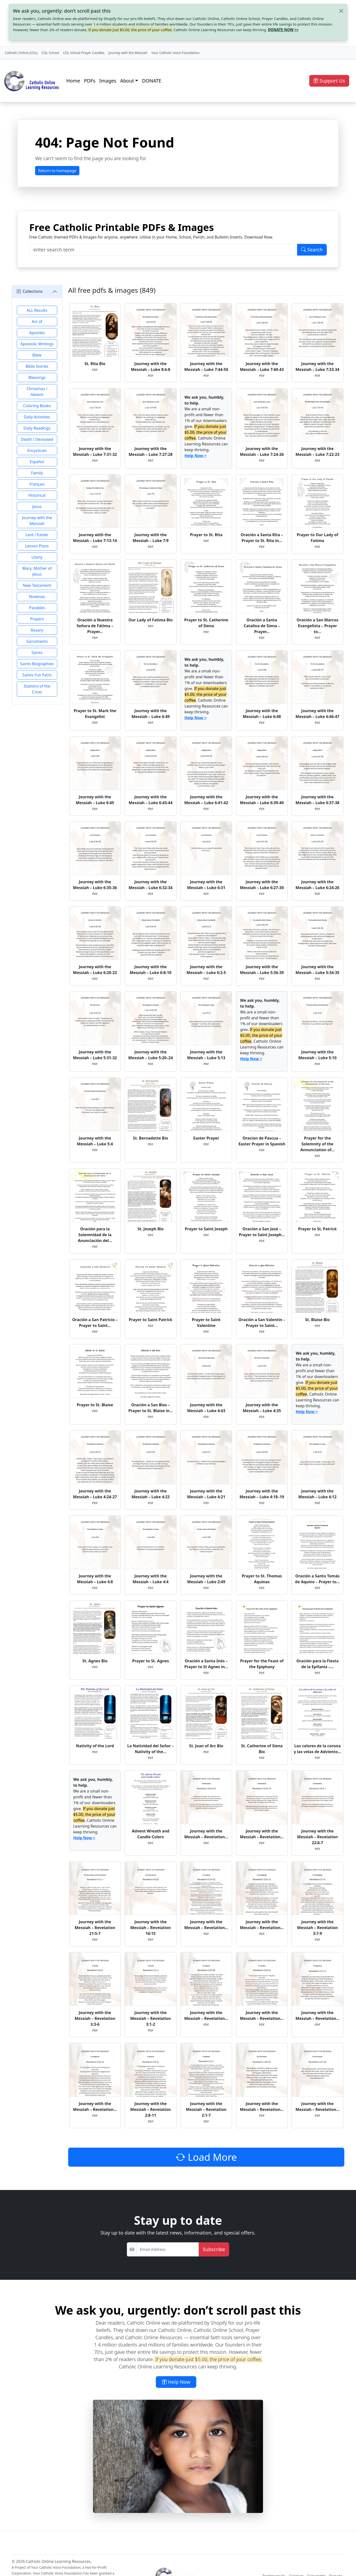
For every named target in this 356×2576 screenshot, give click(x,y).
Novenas (37, 596)
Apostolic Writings (37, 344)
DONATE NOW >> (283, 29)
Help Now (176, 2382)
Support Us (329, 80)
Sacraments (37, 641)
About (127, 80)
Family (37, 473)
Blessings (37, 377)
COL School (50, 52)
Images (107, 80)
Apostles (37, 332)
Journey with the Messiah (127, 52)
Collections (30, 291)
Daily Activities (37, 417)
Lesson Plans (37, 546)
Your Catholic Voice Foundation (175, 52)
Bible (37, 355)
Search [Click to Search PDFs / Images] (312, 249)
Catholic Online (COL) (21, 52)
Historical (37, 495)
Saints (36, 652)
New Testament (37, 585)
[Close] (341, 11)
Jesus (37, 506)
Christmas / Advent (37, 391)
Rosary (37, 630)
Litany (36, 557)
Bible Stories (37, 366)
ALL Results (37, 310)
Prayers (37, 619)
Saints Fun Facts (37, 675)
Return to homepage (57, 170)
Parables (37, 607)
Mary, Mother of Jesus (37, 571)
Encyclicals (37, 450)
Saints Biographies (37, 663)
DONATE (151, 80)
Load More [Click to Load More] (206, 2157)
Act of (37, 321)
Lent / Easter (37, 534)
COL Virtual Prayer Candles (83, 52)
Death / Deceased (37, 439)
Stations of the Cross (37, 689)
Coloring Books (37, 405)
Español (37, 461)
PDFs (89, 80)
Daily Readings (37, 428)
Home (73, 80)
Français (37, 484)
